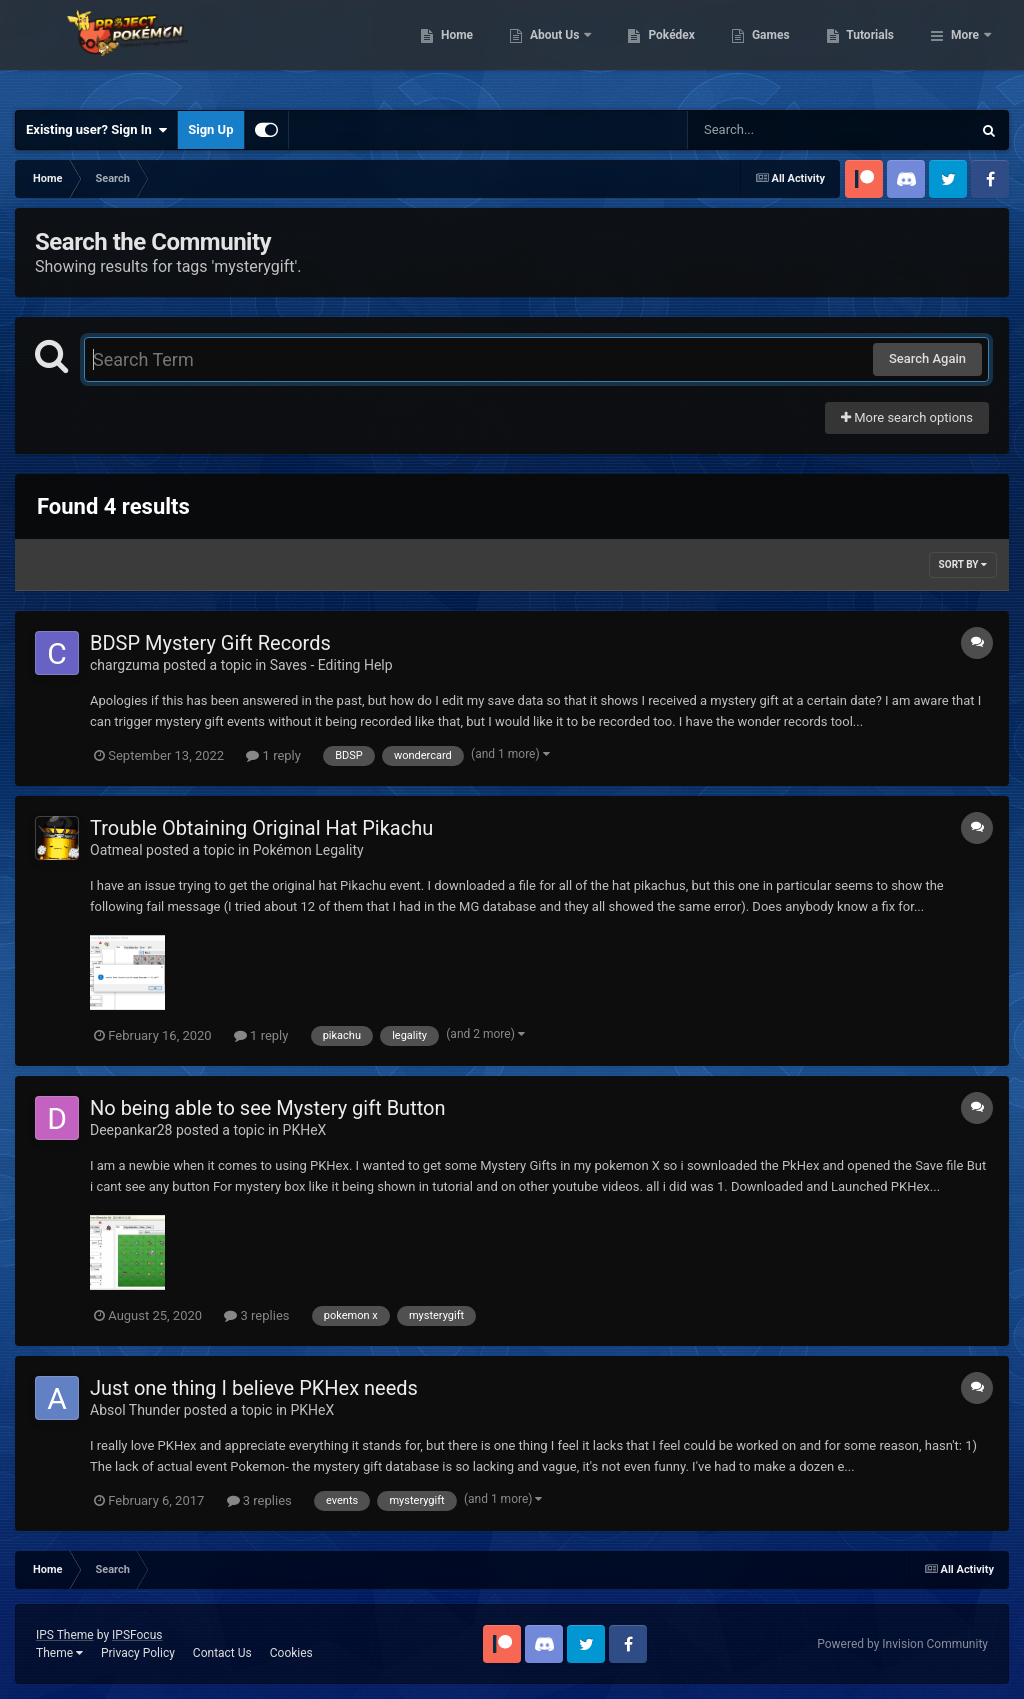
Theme (59, 1653)
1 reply (273, 755)
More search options (907, 417)
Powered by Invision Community (902, 1644)
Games (873, 50)
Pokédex (775, 50)
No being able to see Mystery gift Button (267, 1108)
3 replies (256, 1315)
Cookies (291, 1653)
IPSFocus (137, 1635)
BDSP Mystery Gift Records (210, 643)
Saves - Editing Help (331, 665)
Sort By (963, 564)
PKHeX (305, 1130)
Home (559, 50)
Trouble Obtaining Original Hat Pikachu (261, 828)
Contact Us (222, 1653)
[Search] (779, 130)
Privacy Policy (138, 1653)
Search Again (927, 358)
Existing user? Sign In (96, 130)
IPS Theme (65, 1635)
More (965, 50)
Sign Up (210, 129)
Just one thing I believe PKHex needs (254, 1388)
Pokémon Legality (308, 850)
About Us (658, 50)
